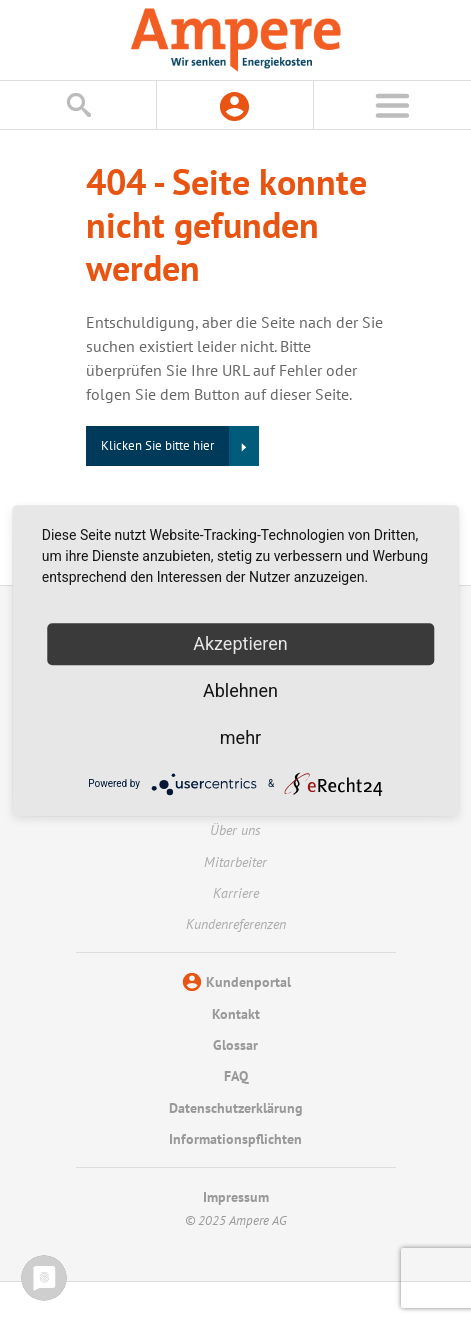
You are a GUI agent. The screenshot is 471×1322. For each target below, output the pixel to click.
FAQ (236, 1076)
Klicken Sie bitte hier (157, 445)
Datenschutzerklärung (236, 1108)
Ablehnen (240, 690)
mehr (240, 737)
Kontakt (236, 1014)
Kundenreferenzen (236, 924)
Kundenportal (248, 982)
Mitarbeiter (235, 862)
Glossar (235, 1045)
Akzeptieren (240, 643)
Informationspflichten (235, 1139)
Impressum (236, 1197)
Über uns (235, 830)
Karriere (236, 893)
